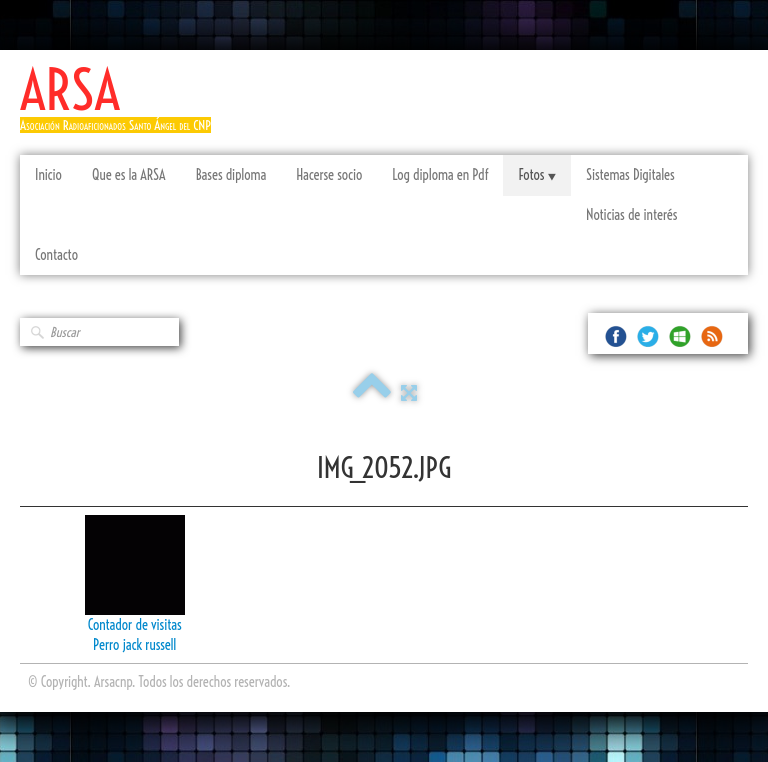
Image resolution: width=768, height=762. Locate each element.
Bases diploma (231, 175)
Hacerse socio (329, 175)
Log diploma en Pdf (440, 175)
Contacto (56, 255)
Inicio (48, 175)
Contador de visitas (135, 625)
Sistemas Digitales (630, 175)
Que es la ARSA (129, 175)
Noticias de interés (631, 215)
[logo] (123, 107)
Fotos (536, 175)
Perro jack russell (134, 645)
